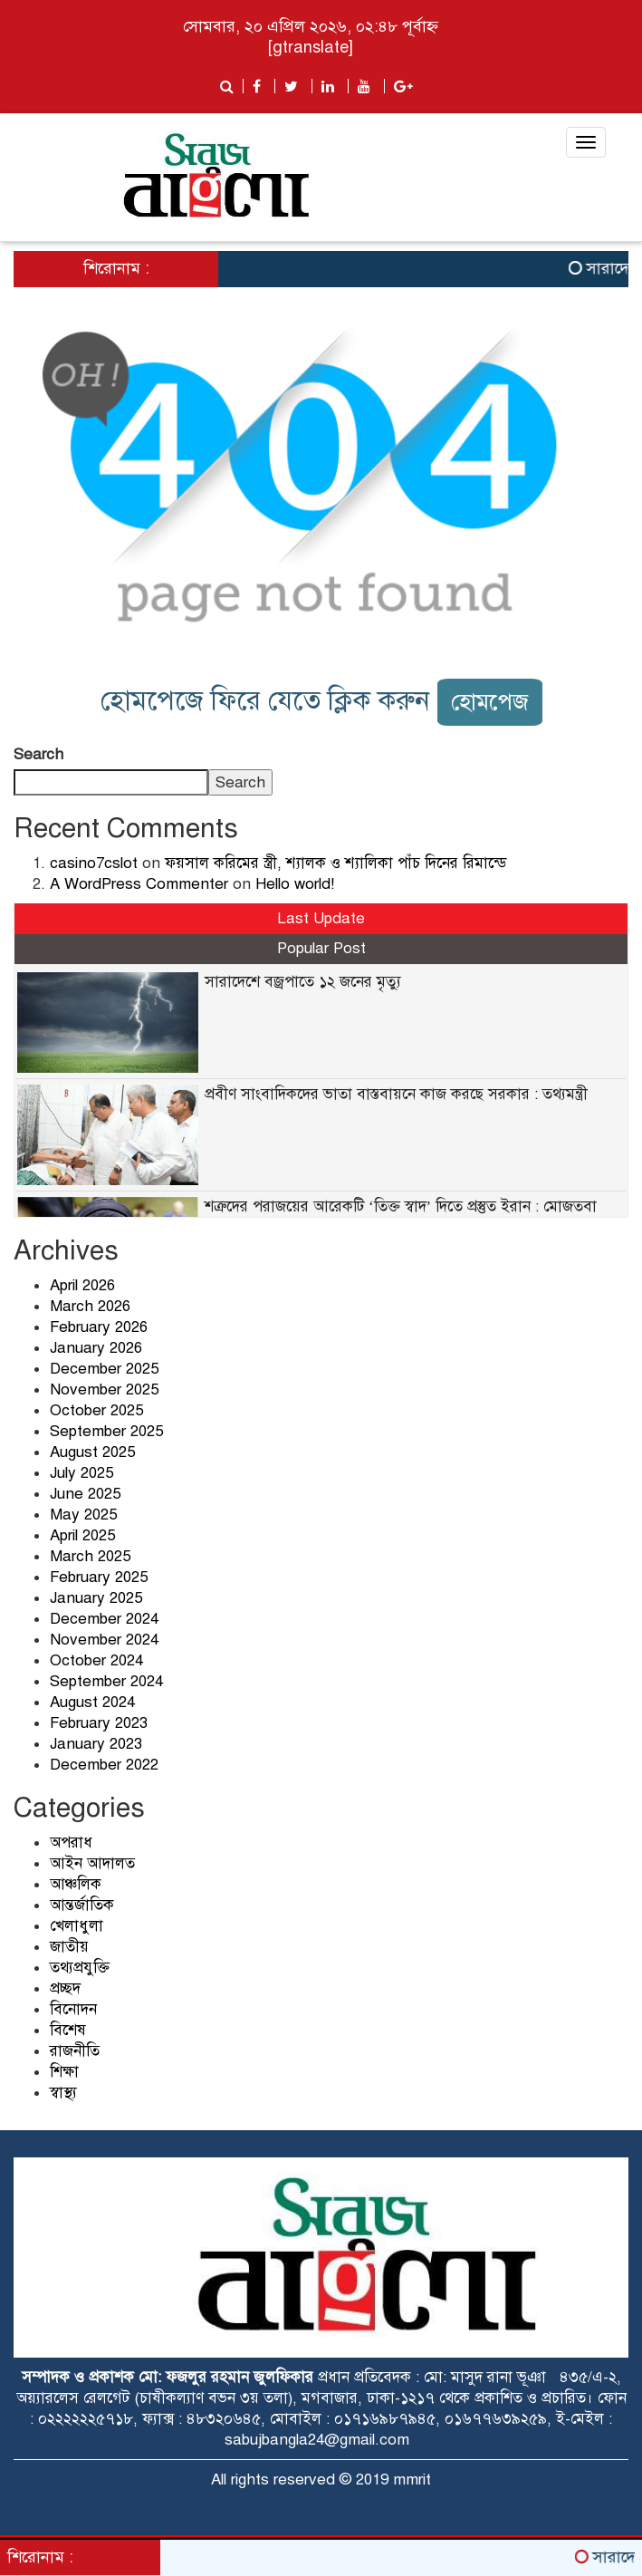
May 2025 (83, 1514)
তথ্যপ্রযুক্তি (80, 1967)
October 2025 (96, 1410)
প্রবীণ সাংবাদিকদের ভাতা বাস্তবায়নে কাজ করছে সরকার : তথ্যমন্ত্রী (396, 1094)
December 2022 (104, 1764)
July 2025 (81, 1472)
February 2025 (99, 1577)
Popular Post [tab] (321, 948)
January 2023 (96, 1743)
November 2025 (104, 1389)
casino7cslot (94, 863)
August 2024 (92, 1702)
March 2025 (90, 1556)
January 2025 (96, 1597)
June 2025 (85, 1493)
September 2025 (106, 1431)
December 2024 (104, 1618)
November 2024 (104, 1639)
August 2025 (92, 1452)
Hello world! (294, 883)
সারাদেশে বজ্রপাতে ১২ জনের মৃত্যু (303, 981)
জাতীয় (69, 1946)
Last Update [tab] (321, 918)
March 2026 (90, 1306)
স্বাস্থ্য (63, 2092)
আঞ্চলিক (75, 1884)
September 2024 (106, 1681)
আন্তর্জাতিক (82, 1905)
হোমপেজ (490, 702)
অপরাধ (71, 1842)
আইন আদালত (92, 1863)
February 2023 (99, 1722)
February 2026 (99, 1326)
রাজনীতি (75, 2050)
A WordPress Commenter (139, 883)
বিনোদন (73, 2009)
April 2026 (82, 1285)
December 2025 (104, 1368)
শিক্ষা (64, 2071)
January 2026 (96, 1347)
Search (38, 754)
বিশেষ (68, 2030)
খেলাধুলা (76, 1925)
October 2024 (96, 1660)
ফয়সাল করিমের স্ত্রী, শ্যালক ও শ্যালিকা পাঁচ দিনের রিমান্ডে (335, 863)
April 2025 (82, 1535)
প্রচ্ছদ (65, 1988)
